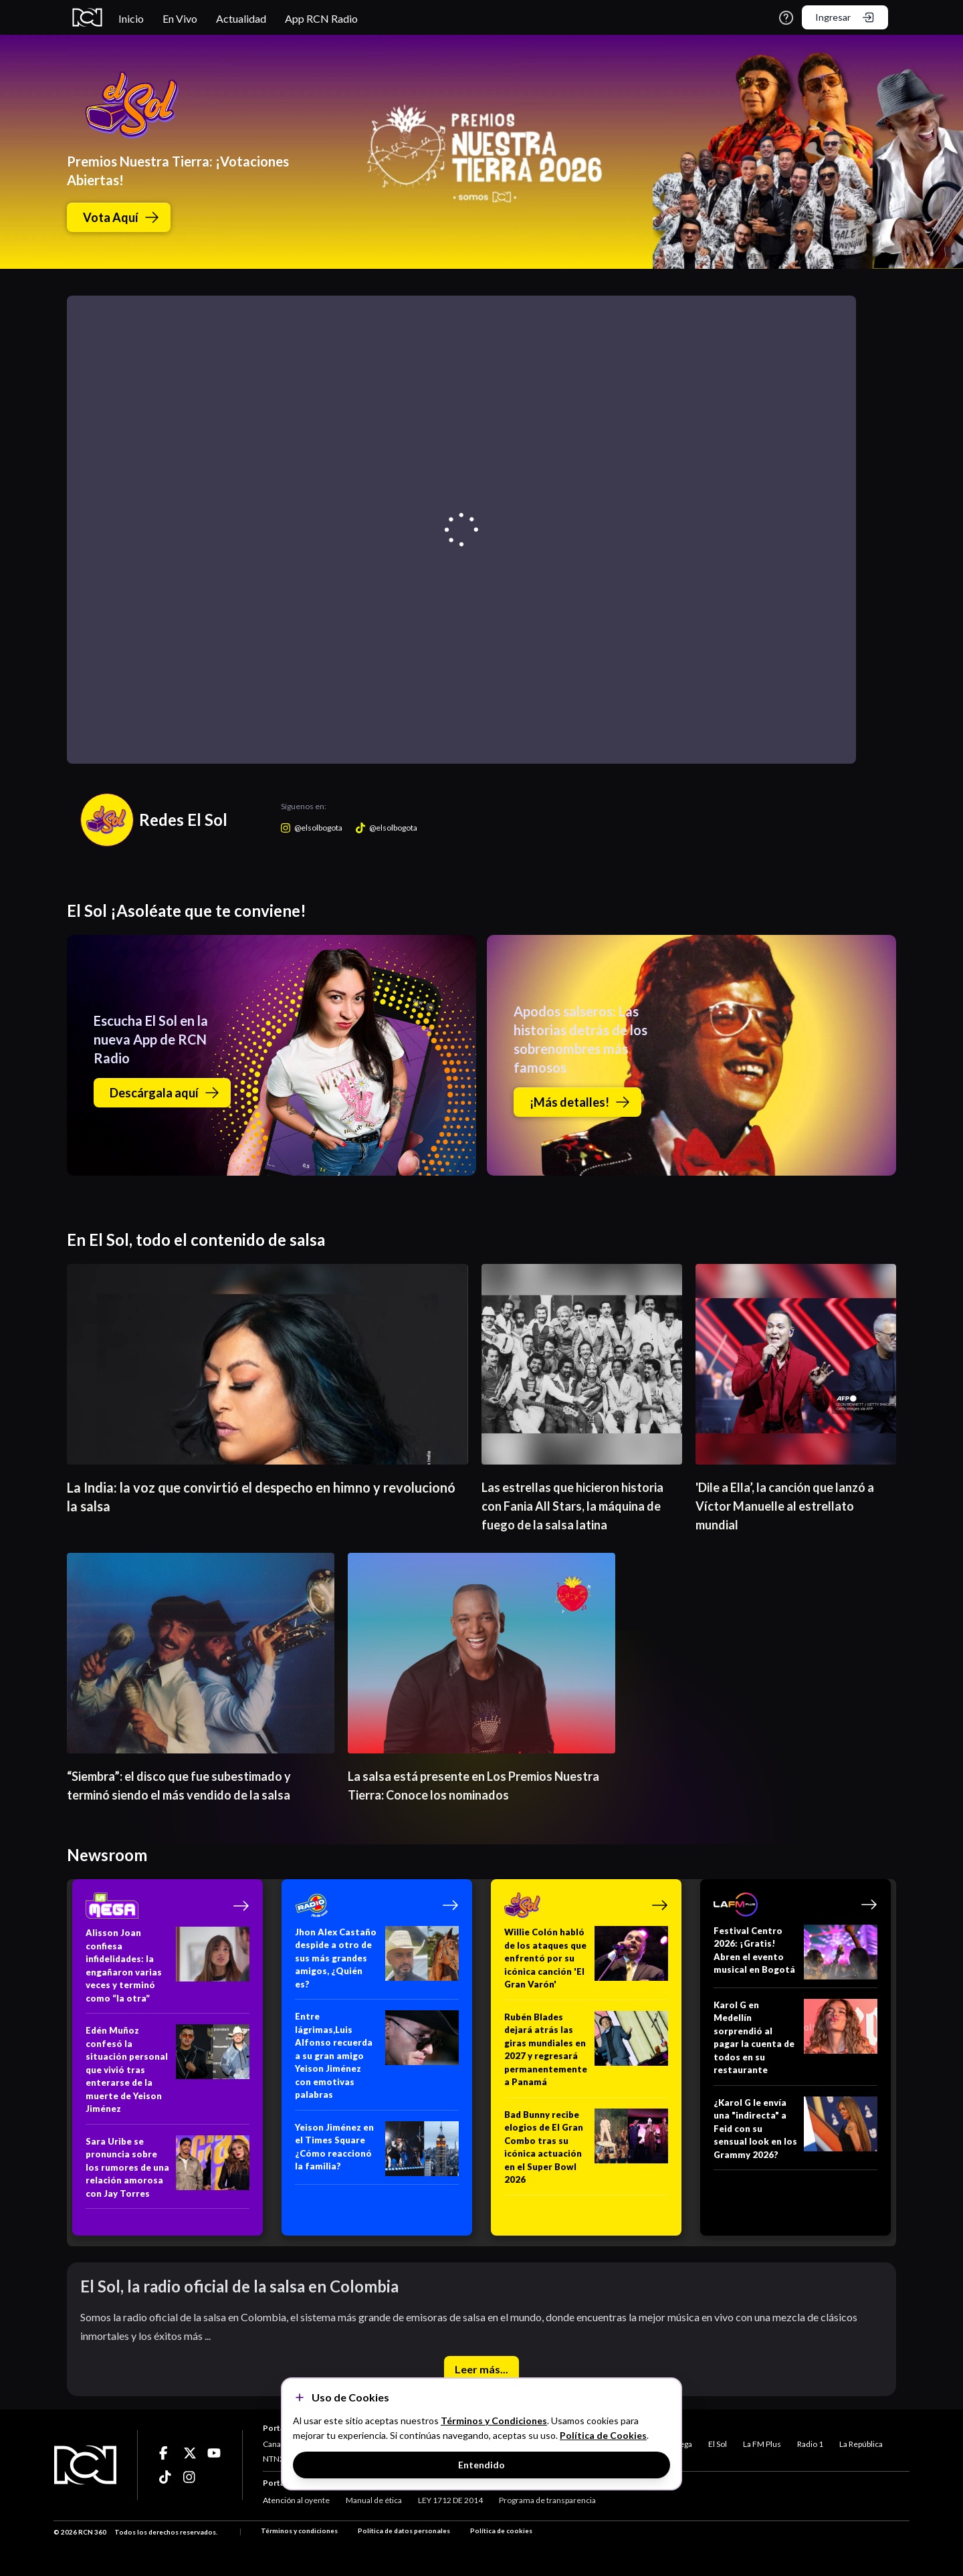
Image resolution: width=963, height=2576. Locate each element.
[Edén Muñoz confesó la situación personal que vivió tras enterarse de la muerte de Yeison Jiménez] (167, 2074)
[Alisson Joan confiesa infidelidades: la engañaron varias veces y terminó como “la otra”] (167, 1970)
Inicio (131, 18)
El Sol (717, 2444)
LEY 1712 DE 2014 (450, 2500)
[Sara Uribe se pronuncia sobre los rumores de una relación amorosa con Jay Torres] (167, 2172)
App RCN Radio (321, 18)
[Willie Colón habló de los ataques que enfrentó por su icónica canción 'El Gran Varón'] (586, 1963)
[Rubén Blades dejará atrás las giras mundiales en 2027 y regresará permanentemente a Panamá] (586, 2054)
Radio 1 (810, 2444)
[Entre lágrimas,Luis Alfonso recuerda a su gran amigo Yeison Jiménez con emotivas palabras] (377, 2060)
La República (861, 2444)
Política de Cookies (603, 2435)
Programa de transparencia (547, 2500)
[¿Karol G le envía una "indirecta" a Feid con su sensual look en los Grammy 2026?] (795, 2134)
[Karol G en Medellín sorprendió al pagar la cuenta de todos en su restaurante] (795, 2042)
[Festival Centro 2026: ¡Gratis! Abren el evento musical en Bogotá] (795, 1956)
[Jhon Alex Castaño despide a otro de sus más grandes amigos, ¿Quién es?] (377, 1963)
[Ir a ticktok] (166, 2453)
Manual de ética (374, 2500)
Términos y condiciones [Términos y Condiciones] (299, 2531)
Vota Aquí (121, 217)
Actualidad (241, 18)
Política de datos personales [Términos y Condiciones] (404, 2531)
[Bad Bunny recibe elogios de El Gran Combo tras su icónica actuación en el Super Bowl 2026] (586, 2152)
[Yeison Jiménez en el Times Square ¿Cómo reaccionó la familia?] (377, 2153)
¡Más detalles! (580, 1102)
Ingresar (845, 17)
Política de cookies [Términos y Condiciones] (501, 2531)
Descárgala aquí (165, 1093)
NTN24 (276, 2459)
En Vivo (180, 18)
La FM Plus (762, 2444)
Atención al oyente (296, 2500)
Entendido (481, 2464)
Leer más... (481, 2369)
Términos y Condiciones (494, 2420)
